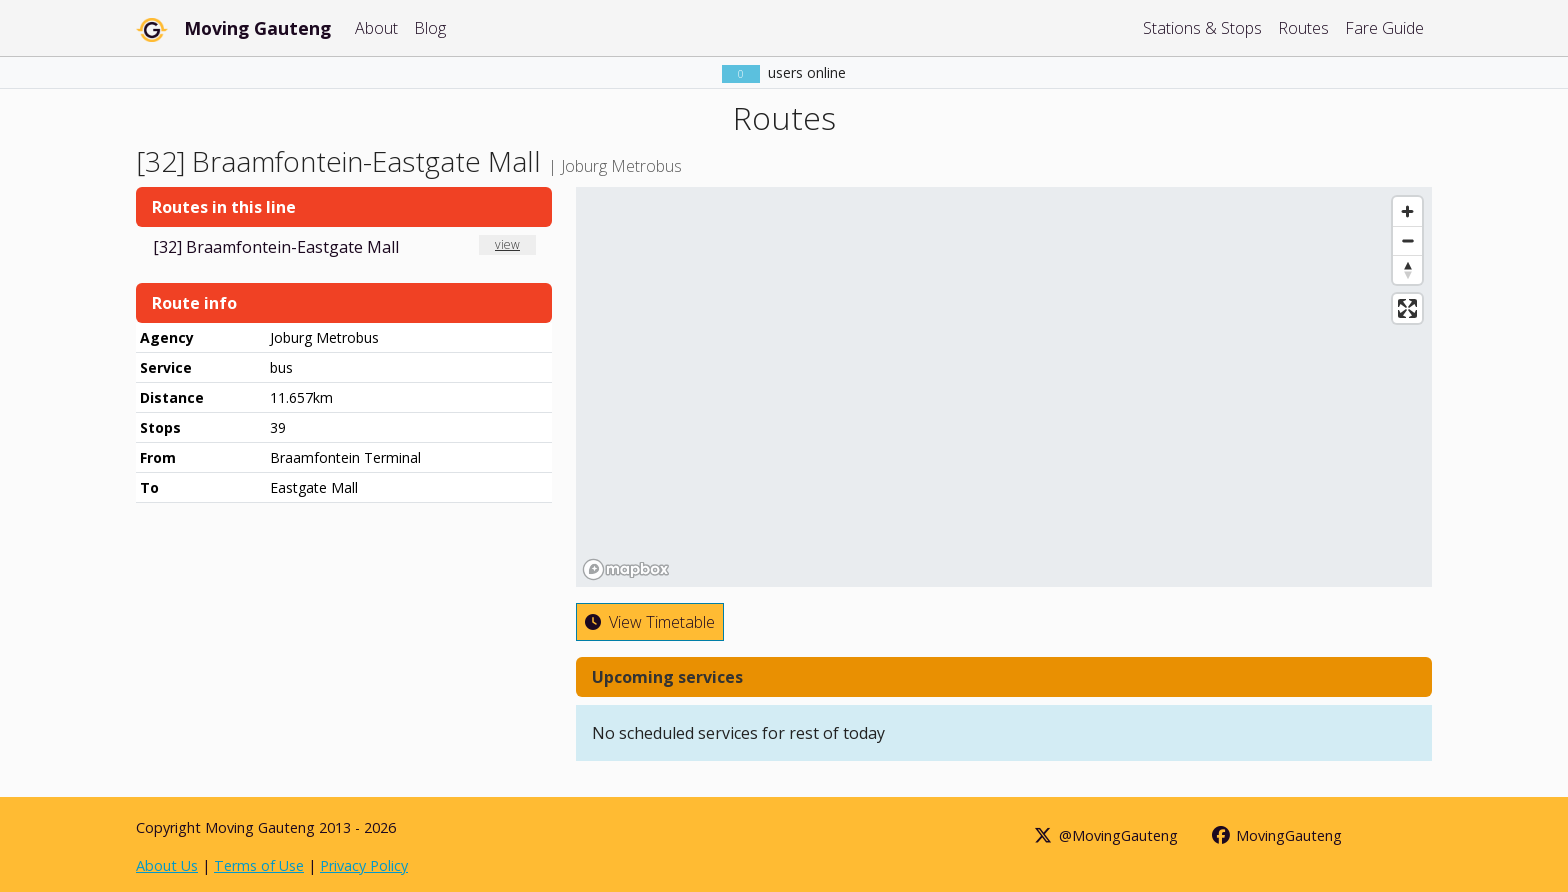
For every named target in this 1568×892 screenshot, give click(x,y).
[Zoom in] (1407, 211)
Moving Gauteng (257, 28)
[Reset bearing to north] (1407, 269)
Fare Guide (1384, 28)
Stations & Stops (1202, 28)
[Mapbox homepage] (626, 569)
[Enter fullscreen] (1407, 308)
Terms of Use (259, 865)
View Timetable (650, 622)
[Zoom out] (1407, 240)
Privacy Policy (364, 865)
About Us (167, 865)
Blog (430, 28)
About (376, 28)
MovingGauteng (1276, 835)
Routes (1303, 28)
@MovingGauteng (1105, 835)
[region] (1004, 387)
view (507, 244)
